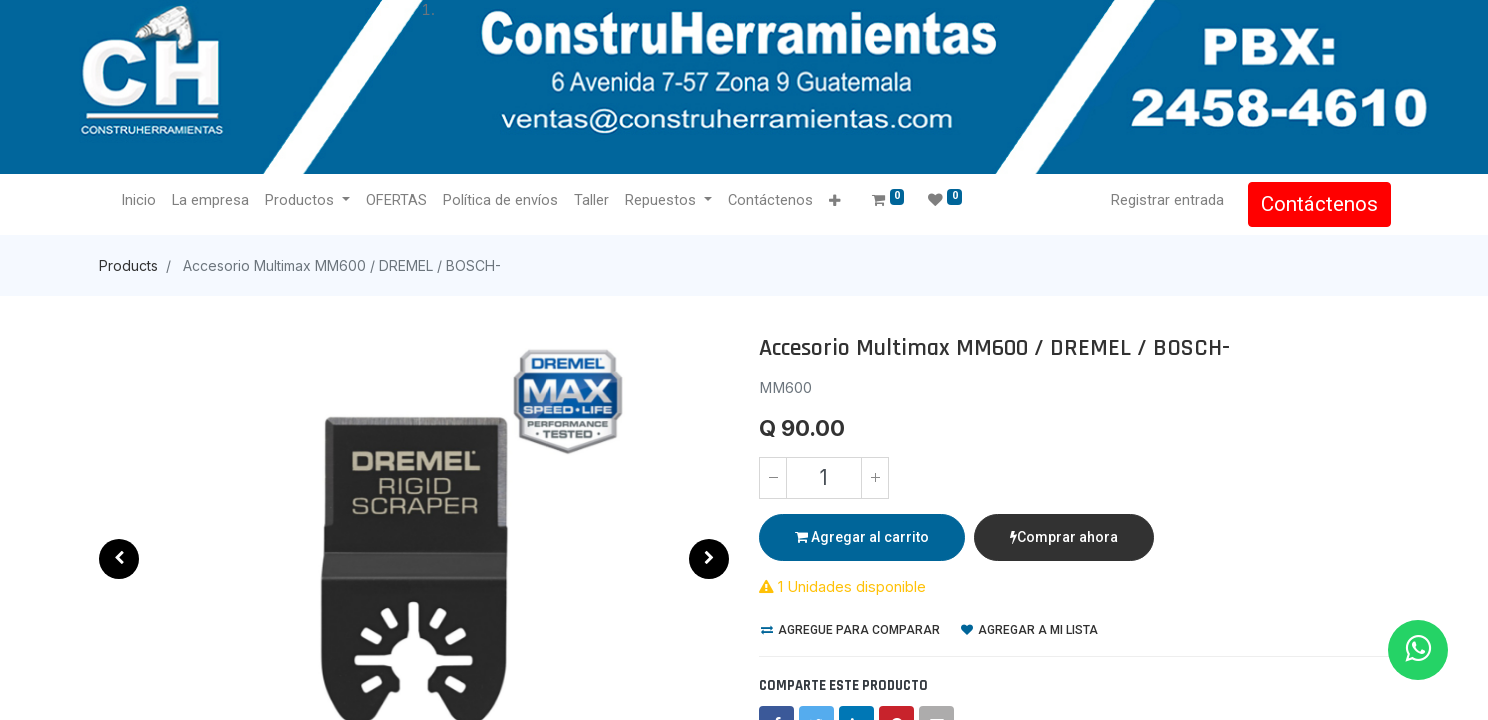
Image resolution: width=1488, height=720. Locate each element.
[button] (835, 201)
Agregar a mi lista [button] (1029, 630)
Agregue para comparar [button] (850, 630)
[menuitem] (140, 201)
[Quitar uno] (773, 478)
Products (128, 265)
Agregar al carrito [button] (862, 537)
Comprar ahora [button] (1064, 537)
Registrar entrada (1165, 200)
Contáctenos (1317, 204)
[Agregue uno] (875, 478)
